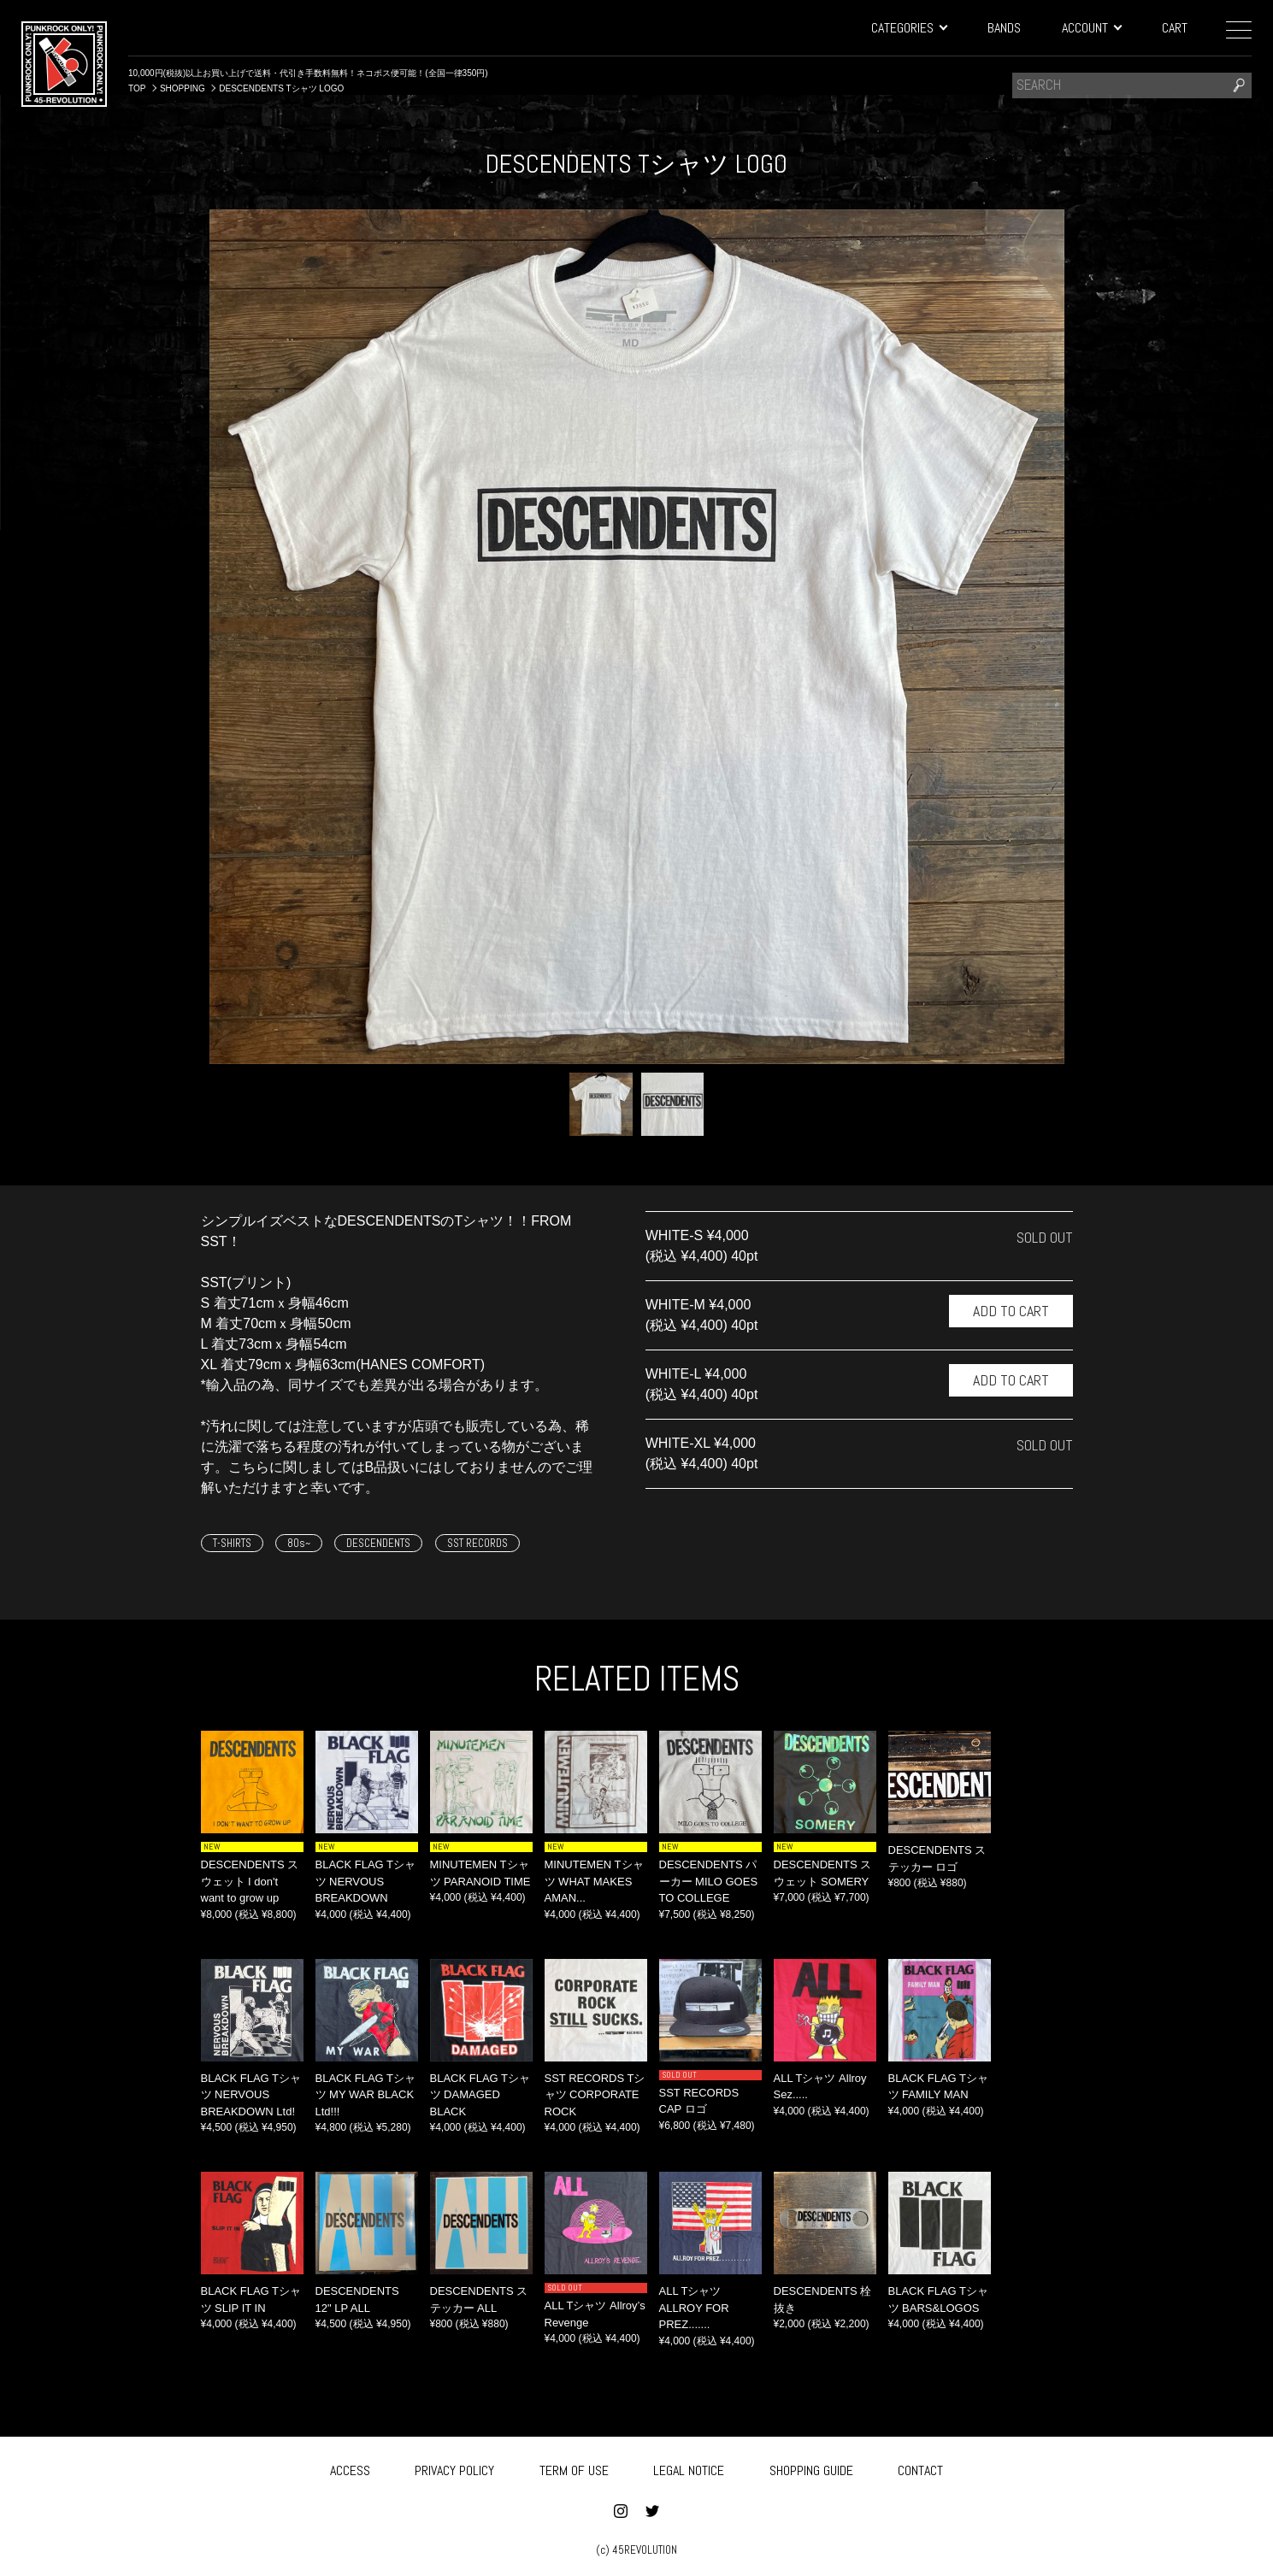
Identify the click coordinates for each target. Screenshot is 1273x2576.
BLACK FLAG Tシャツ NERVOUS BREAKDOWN (365, 1881)
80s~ (298, 1543)
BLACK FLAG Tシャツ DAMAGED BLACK (480, 2095)
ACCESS (350, 2468)
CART (1175, 28)
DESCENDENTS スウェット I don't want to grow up (250, 1881)
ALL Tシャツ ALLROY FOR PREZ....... (694, 2308)
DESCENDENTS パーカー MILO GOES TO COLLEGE (708, 1881)
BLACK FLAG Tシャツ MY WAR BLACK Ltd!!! (365, 2095)
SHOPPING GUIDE (811, 2468)
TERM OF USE (574, 2468)
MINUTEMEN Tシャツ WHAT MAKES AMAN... (594, 1881)
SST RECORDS (477, 1543)
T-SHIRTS (232, 1543)
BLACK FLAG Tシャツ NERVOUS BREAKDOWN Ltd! (251, 2095)
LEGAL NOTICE (688, 2468)
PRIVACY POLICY (454, 2468)
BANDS (1004, 28)
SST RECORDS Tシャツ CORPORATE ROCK (595, 2095)
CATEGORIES (908, 28)
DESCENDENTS (378, 1543)
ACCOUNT (1091, 28)
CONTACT (920, 2468)
